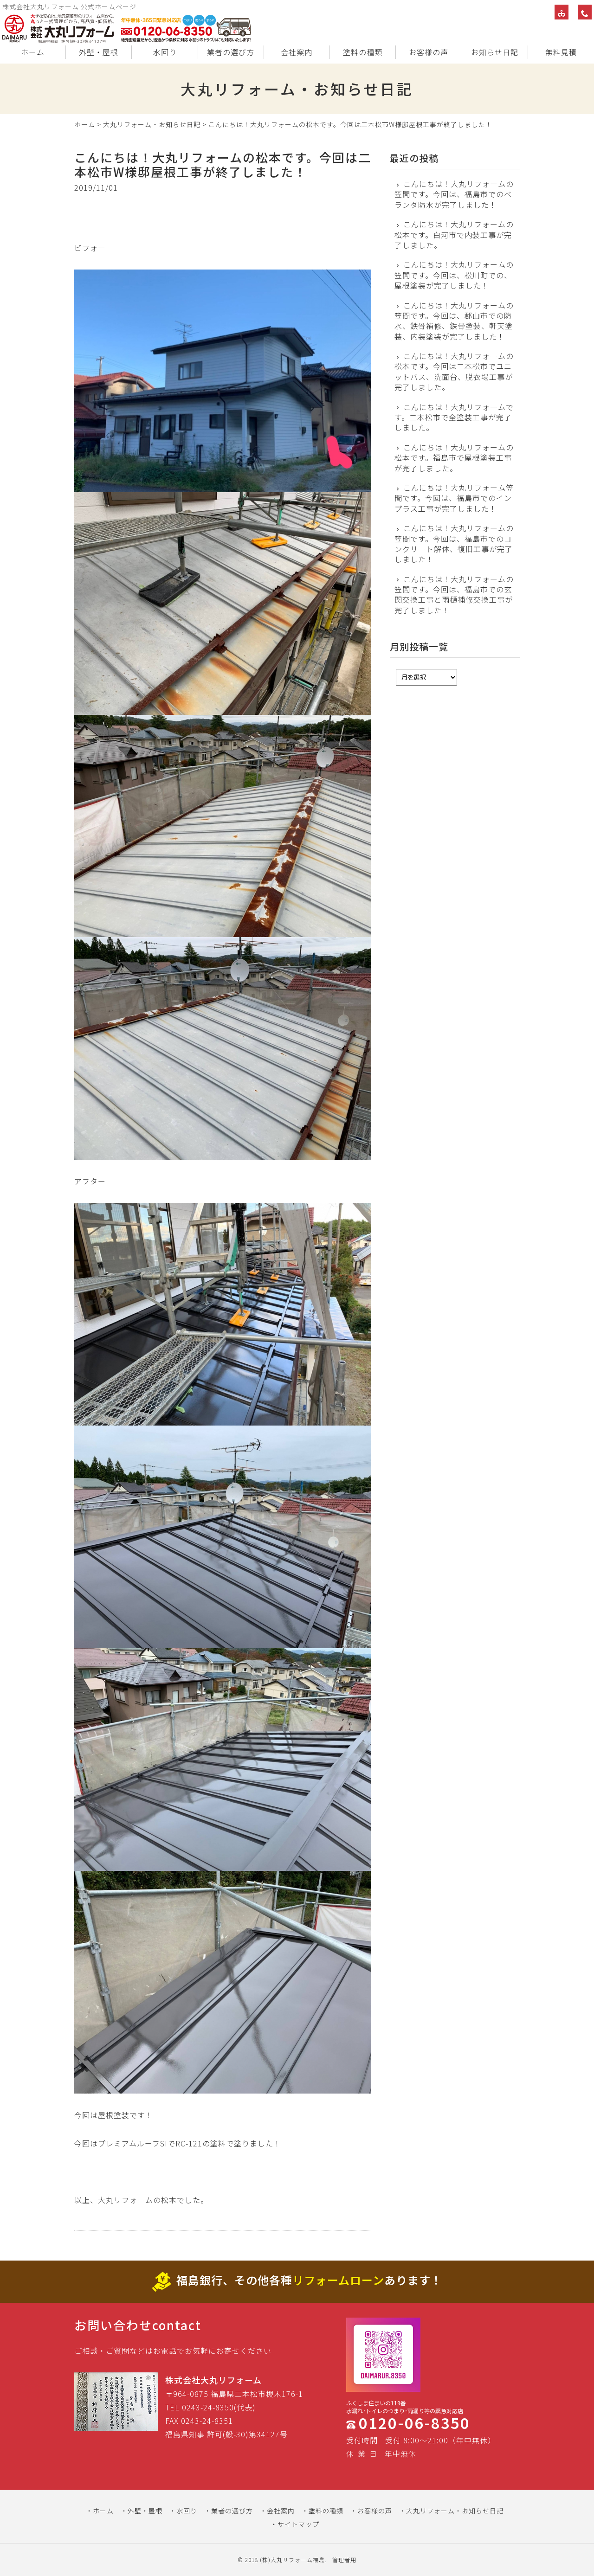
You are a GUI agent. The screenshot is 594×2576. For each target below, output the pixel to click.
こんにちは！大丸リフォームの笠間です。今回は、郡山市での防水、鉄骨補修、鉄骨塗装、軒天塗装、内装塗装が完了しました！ (454, 321)
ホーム (33, 52)
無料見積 (561, 52)
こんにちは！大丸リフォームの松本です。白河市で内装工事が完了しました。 (454, 234)
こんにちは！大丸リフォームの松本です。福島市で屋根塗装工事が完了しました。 (454, 457)
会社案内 (296, 52)
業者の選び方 (230, 52)
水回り (165, 52)
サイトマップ (298, 2524)
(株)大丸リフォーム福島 (292, 2559)
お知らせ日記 (494, 52)
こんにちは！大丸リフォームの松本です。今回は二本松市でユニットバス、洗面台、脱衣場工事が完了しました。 (454, 371)
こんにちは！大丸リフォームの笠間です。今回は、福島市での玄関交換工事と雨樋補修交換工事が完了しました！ (454, 595)
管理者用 (344, 2559)
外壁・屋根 (98, 52)
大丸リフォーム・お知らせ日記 (151, 124)
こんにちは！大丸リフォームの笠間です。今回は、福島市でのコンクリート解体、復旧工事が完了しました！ (454, 544)
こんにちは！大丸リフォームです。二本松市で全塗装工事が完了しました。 (454, 417)
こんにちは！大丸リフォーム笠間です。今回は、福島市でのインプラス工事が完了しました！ (454, 498)
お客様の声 (428, 52)
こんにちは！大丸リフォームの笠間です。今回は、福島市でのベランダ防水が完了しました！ (454, 194)
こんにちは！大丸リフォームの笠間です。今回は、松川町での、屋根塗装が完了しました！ (454, 274)
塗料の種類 (362, 52)
